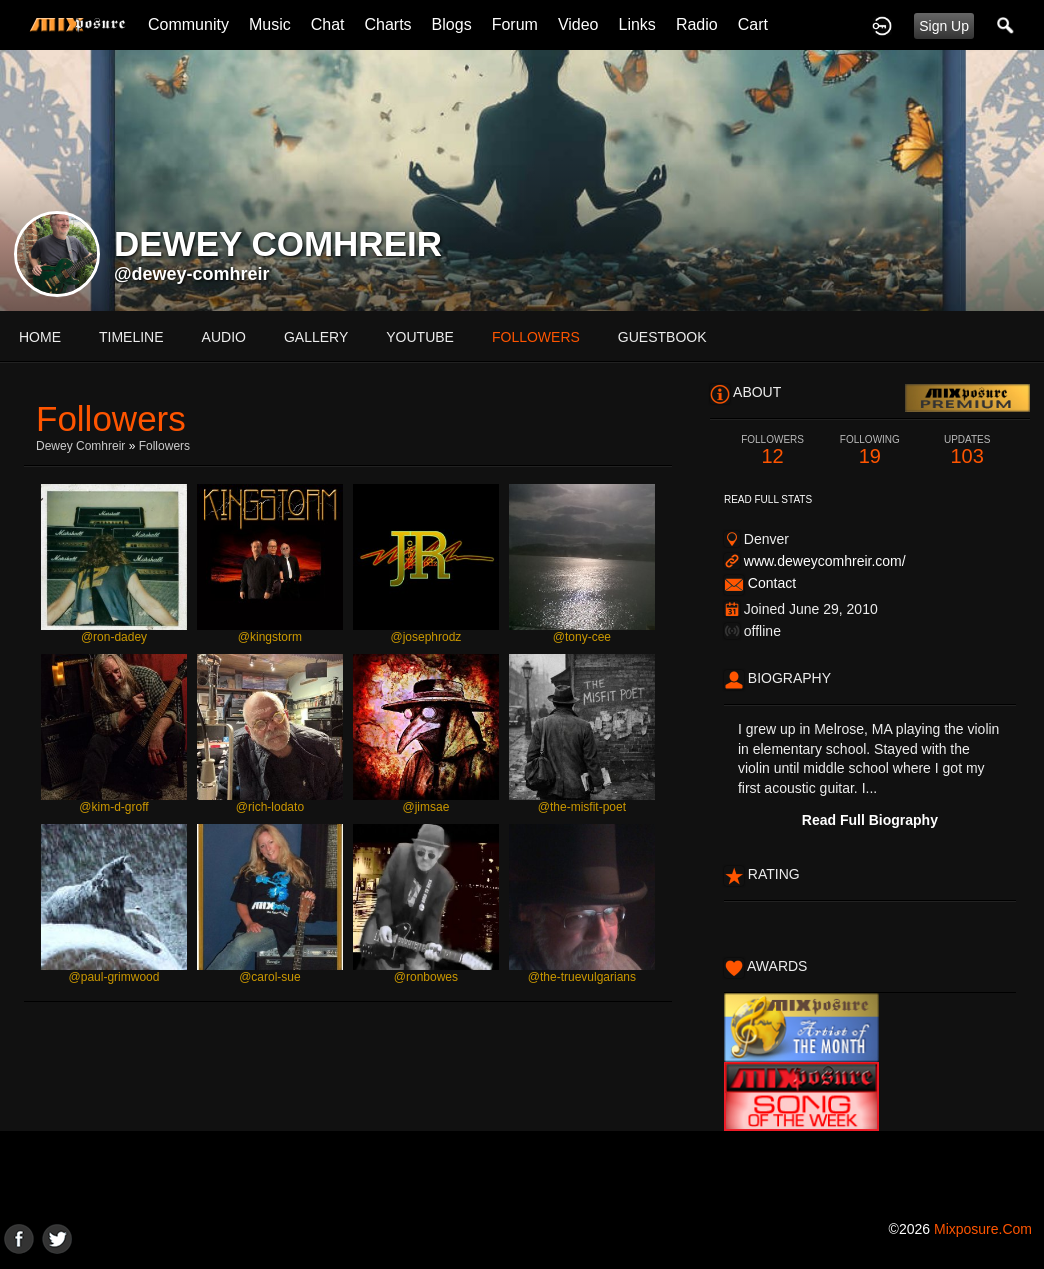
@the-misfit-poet (582, 807)
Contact (772, 583)
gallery (316, 337)
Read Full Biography (870, 820)
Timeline (131, 337)
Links (637, 24)
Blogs (452, 24)
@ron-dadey (114, 637)
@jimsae (425, 807)
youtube (420, 337)
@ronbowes (426, 977)
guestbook (662, 337)
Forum (515, 24)
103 (967, 450)
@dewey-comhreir (192, 274)
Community (188, 24)
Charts (387, 24)
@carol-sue (270, 977)
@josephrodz (425, 637)
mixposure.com (983, 1229)
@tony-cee (582, 637)
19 (869, 450)
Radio (697, 24)
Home (40, 337)
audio (224, 337)
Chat (328, 24)
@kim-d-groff (113, 807)
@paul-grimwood (114, 977)
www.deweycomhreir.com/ (825, 561)
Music (270, 24)
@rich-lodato (270, 807)
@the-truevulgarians (582, 977)
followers (536, 337)
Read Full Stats (768, 499)
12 (772, 450)
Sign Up (944, 26)
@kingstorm (270, 637)
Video (578, 24)
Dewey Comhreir (80, 446)
